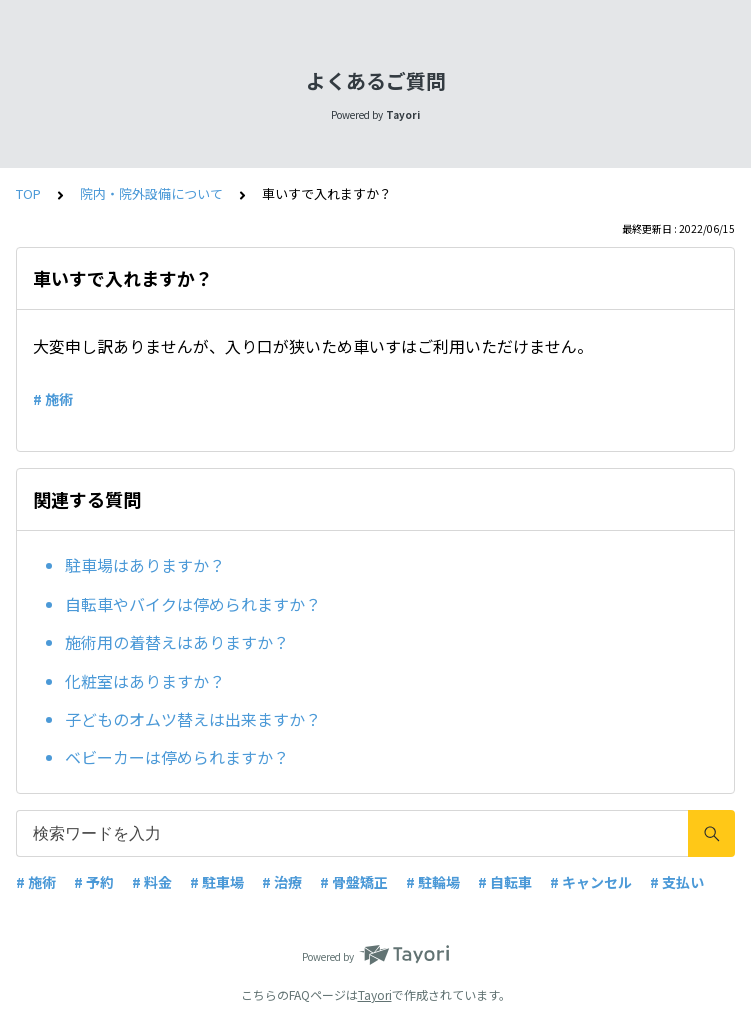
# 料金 (152, 882)
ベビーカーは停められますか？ (177, 757)
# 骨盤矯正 (354, 882)
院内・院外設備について (151, 193)
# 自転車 (505, 882)
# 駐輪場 (433, 882)
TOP (28, 193)
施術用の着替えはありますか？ (177, 642)
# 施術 (53, 399)
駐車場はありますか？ (145, 565)
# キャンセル (591, 882)
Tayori (375, 994)
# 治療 (282, 882)
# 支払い (677, 882)
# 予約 (94, 882)
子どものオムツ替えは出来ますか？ (193, 719)
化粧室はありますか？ (145, 681)
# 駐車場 (217, 882)
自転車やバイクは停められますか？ (193, 604)
